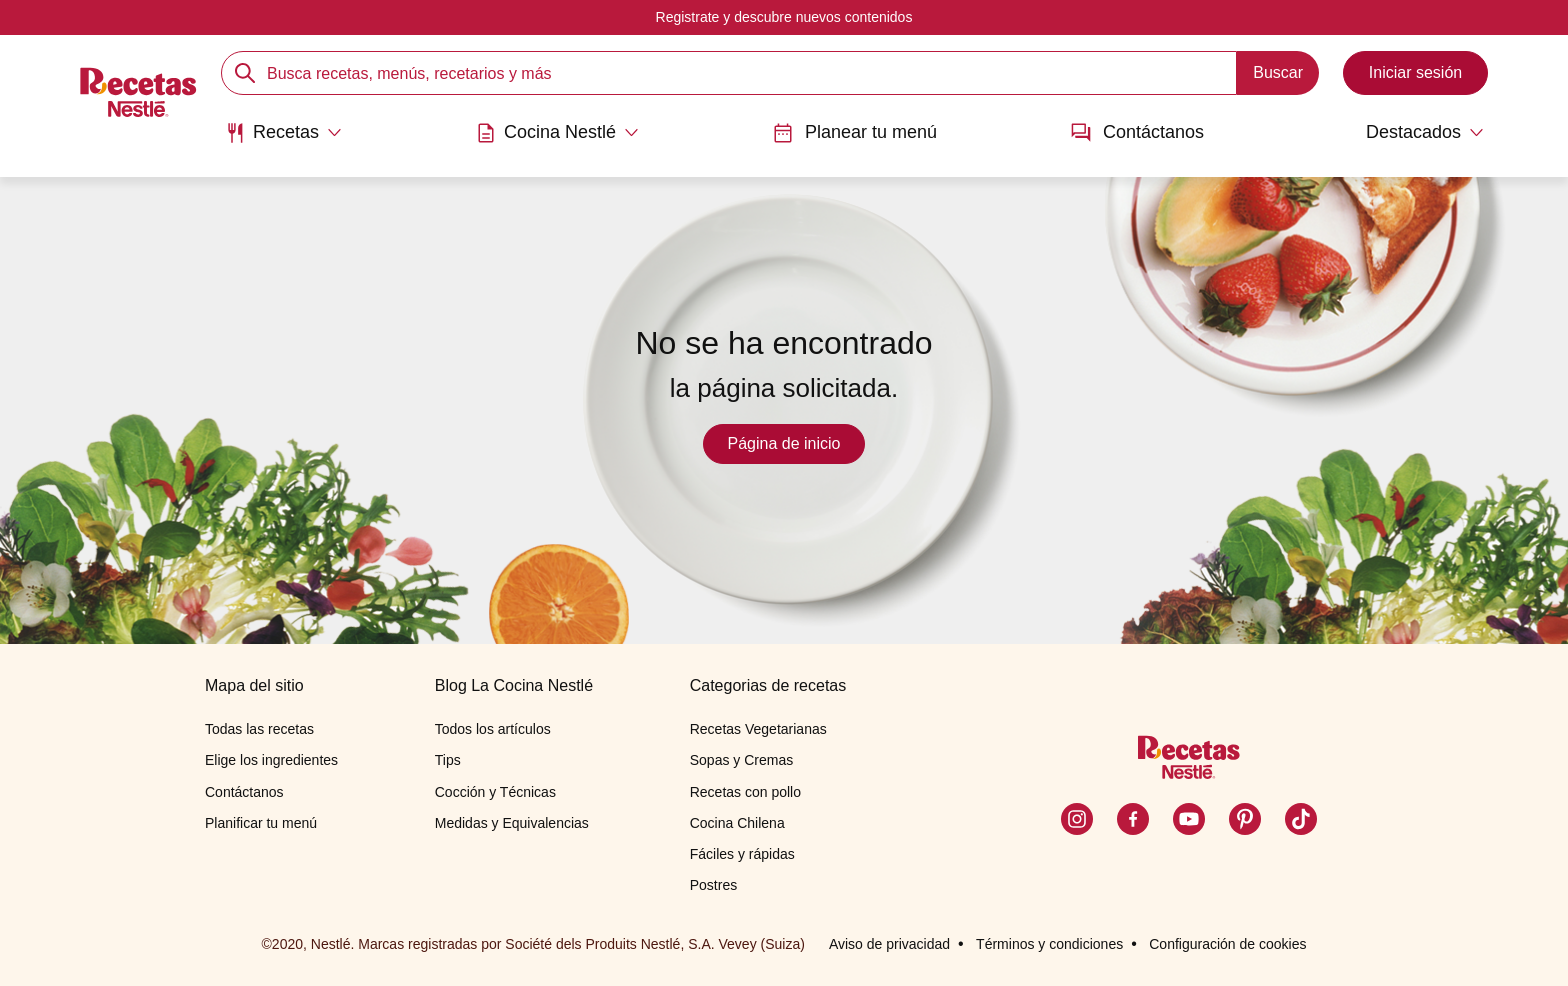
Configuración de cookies (1227, 944)
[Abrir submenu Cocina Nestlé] (557, 133)
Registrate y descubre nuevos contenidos (784, 17)
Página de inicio (784, 443)
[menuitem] (283, 140)
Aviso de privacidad (889, 944)
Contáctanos (1137, 132)
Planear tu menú (855, 132)
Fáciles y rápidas (742, 854)
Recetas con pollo (745, 792)
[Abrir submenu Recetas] (283, 133)
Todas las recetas (259, 729)
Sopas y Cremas (741, 760)
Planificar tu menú (261, 823)
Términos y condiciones (1049, 944)
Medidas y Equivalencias (512, 823)
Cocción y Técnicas (495, 792)
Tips (448, 760)
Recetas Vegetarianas (758, 729)
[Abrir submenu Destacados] (1411, 133)
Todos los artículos (493, 729)
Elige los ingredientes (271, 760)
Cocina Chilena (737, 823)
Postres (713, 885)
